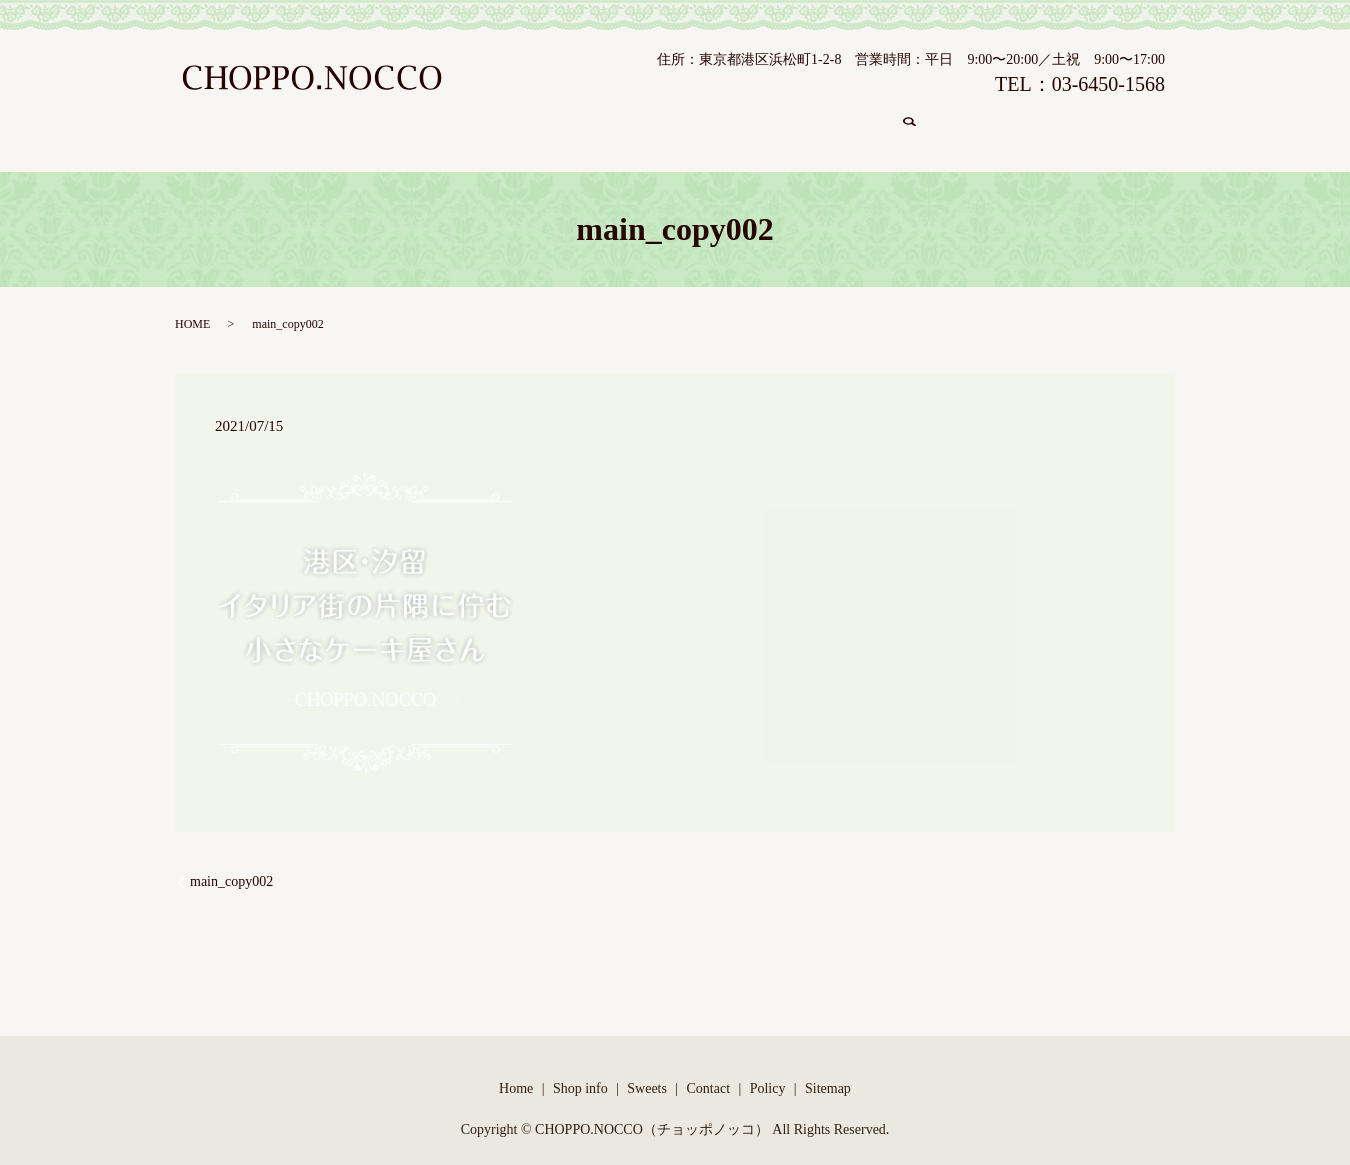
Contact (709, 1069)
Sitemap (828, 1069)
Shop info (580, 1069)
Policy (768, 1069)
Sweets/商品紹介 (688, 120)
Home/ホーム (405, 120)
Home (516, 1069)
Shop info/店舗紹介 (541, 120)
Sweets (647, 1069)
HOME (192, 305)
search (939, 121)
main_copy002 (231, 862)
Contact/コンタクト (837, 120)
